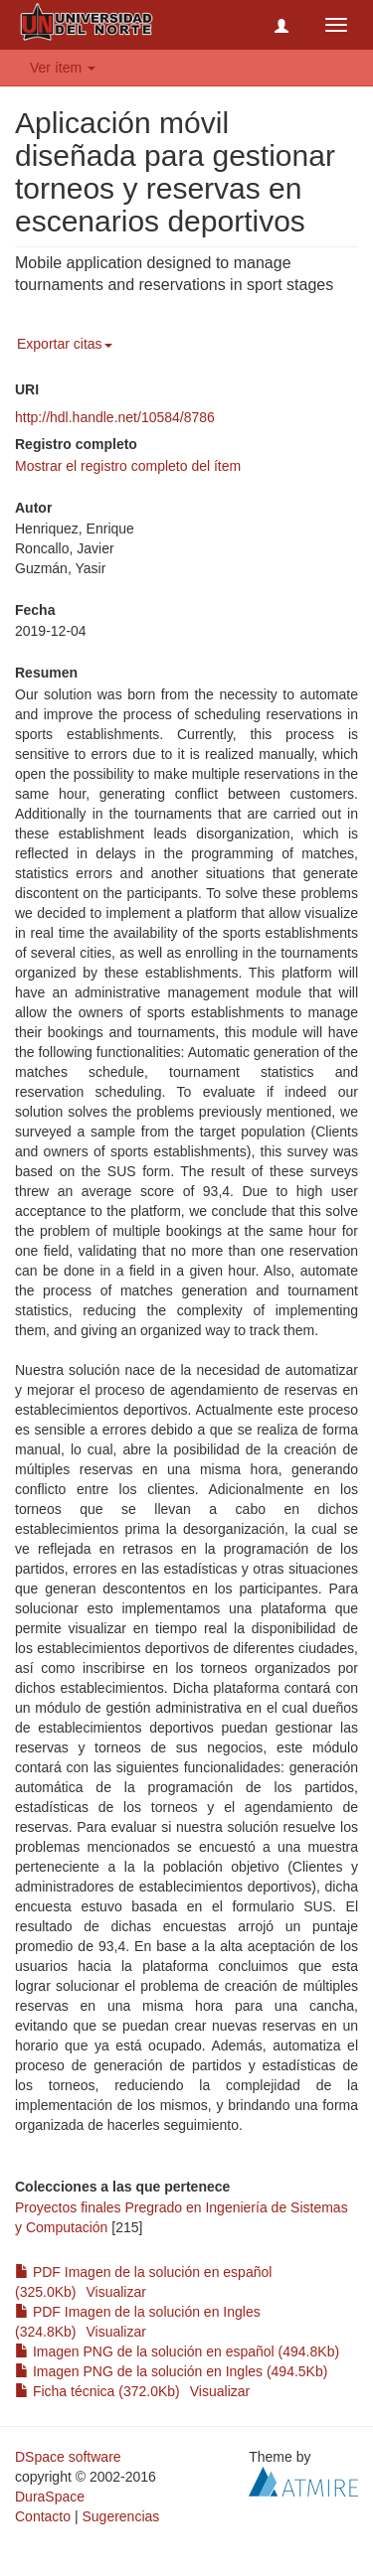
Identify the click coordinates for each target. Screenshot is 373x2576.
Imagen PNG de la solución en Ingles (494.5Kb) (171, 2371)
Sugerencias (120, 2516)
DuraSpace (50, 2496)
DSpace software (68, 2457)
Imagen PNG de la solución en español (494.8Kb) (177, 2351)
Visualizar (115, 2292)
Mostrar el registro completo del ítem (128, 466)
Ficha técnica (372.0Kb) (97, 2391)
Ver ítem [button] (62, 68)
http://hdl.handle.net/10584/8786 (115, 417)
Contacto (43, 2516)
